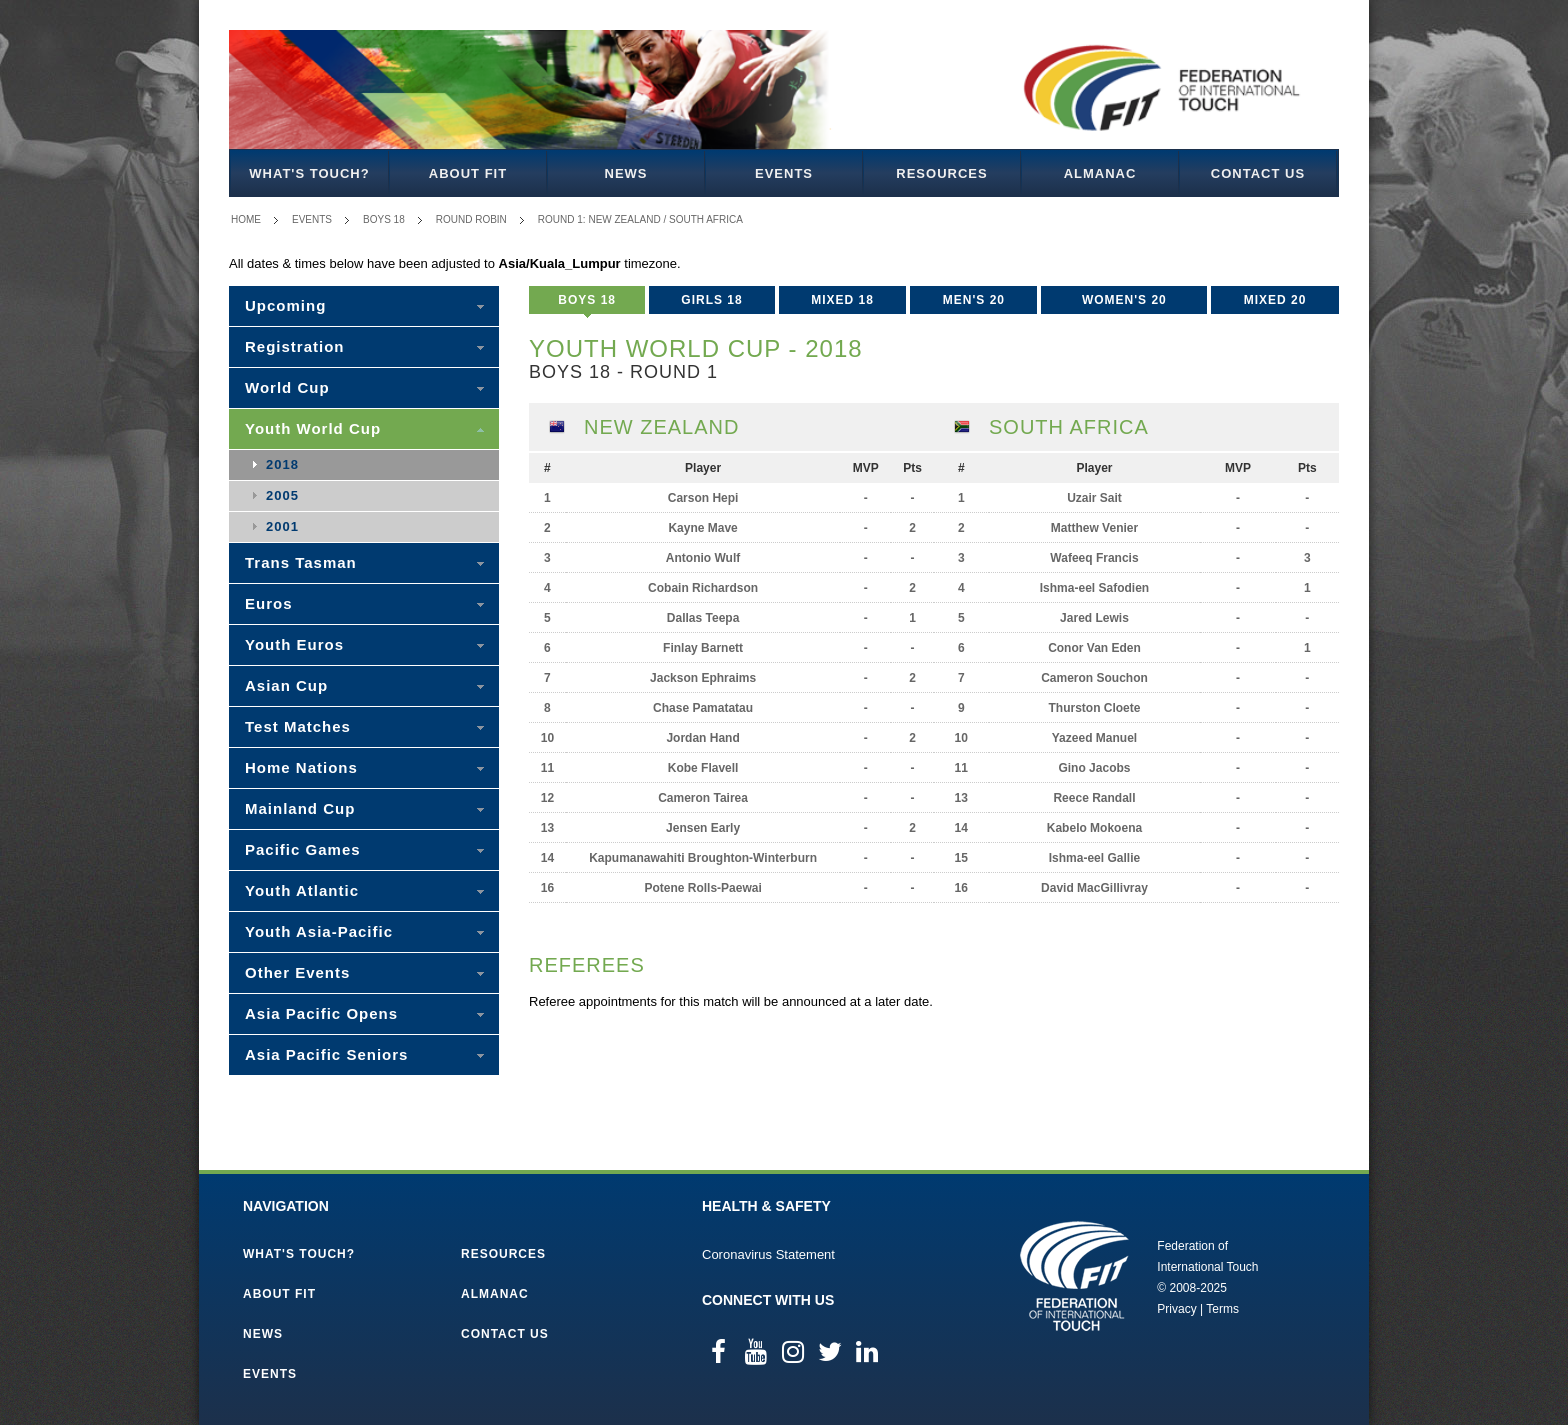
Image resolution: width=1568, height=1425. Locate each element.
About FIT (468, 173)
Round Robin (471, 219)
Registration (295, 346)
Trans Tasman (301, 562)
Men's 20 (974, 300)
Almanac (1100, 173)
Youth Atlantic (302, 890)
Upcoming (285, 305)
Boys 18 (384, 219)
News (626, 173)
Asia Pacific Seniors (326, 1054)
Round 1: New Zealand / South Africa (640, 219)
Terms (1222, 1309)
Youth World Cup (313, 428)
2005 (282, 495)
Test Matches (298, 726)
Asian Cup (286, 685)
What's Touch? (309, 173)
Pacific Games (303, 849)
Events (784, 173)
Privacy (1176, 1309)
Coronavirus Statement (768, 1254)
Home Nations (301, 767)
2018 (282, 464)
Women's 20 (1124, 300)
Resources (941, 173)
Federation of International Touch (1074, 1276)
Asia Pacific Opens (321, 1013)
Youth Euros (294, 644)
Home (246, 219)
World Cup (287, 387)
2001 (282, 526)
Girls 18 (711, 300)
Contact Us (1258, 173)
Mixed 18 (842, 300)
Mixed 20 (1275, 300)
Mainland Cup (300, 808)
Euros (269, 603)
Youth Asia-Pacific (319, 931)
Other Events (297, 972)
